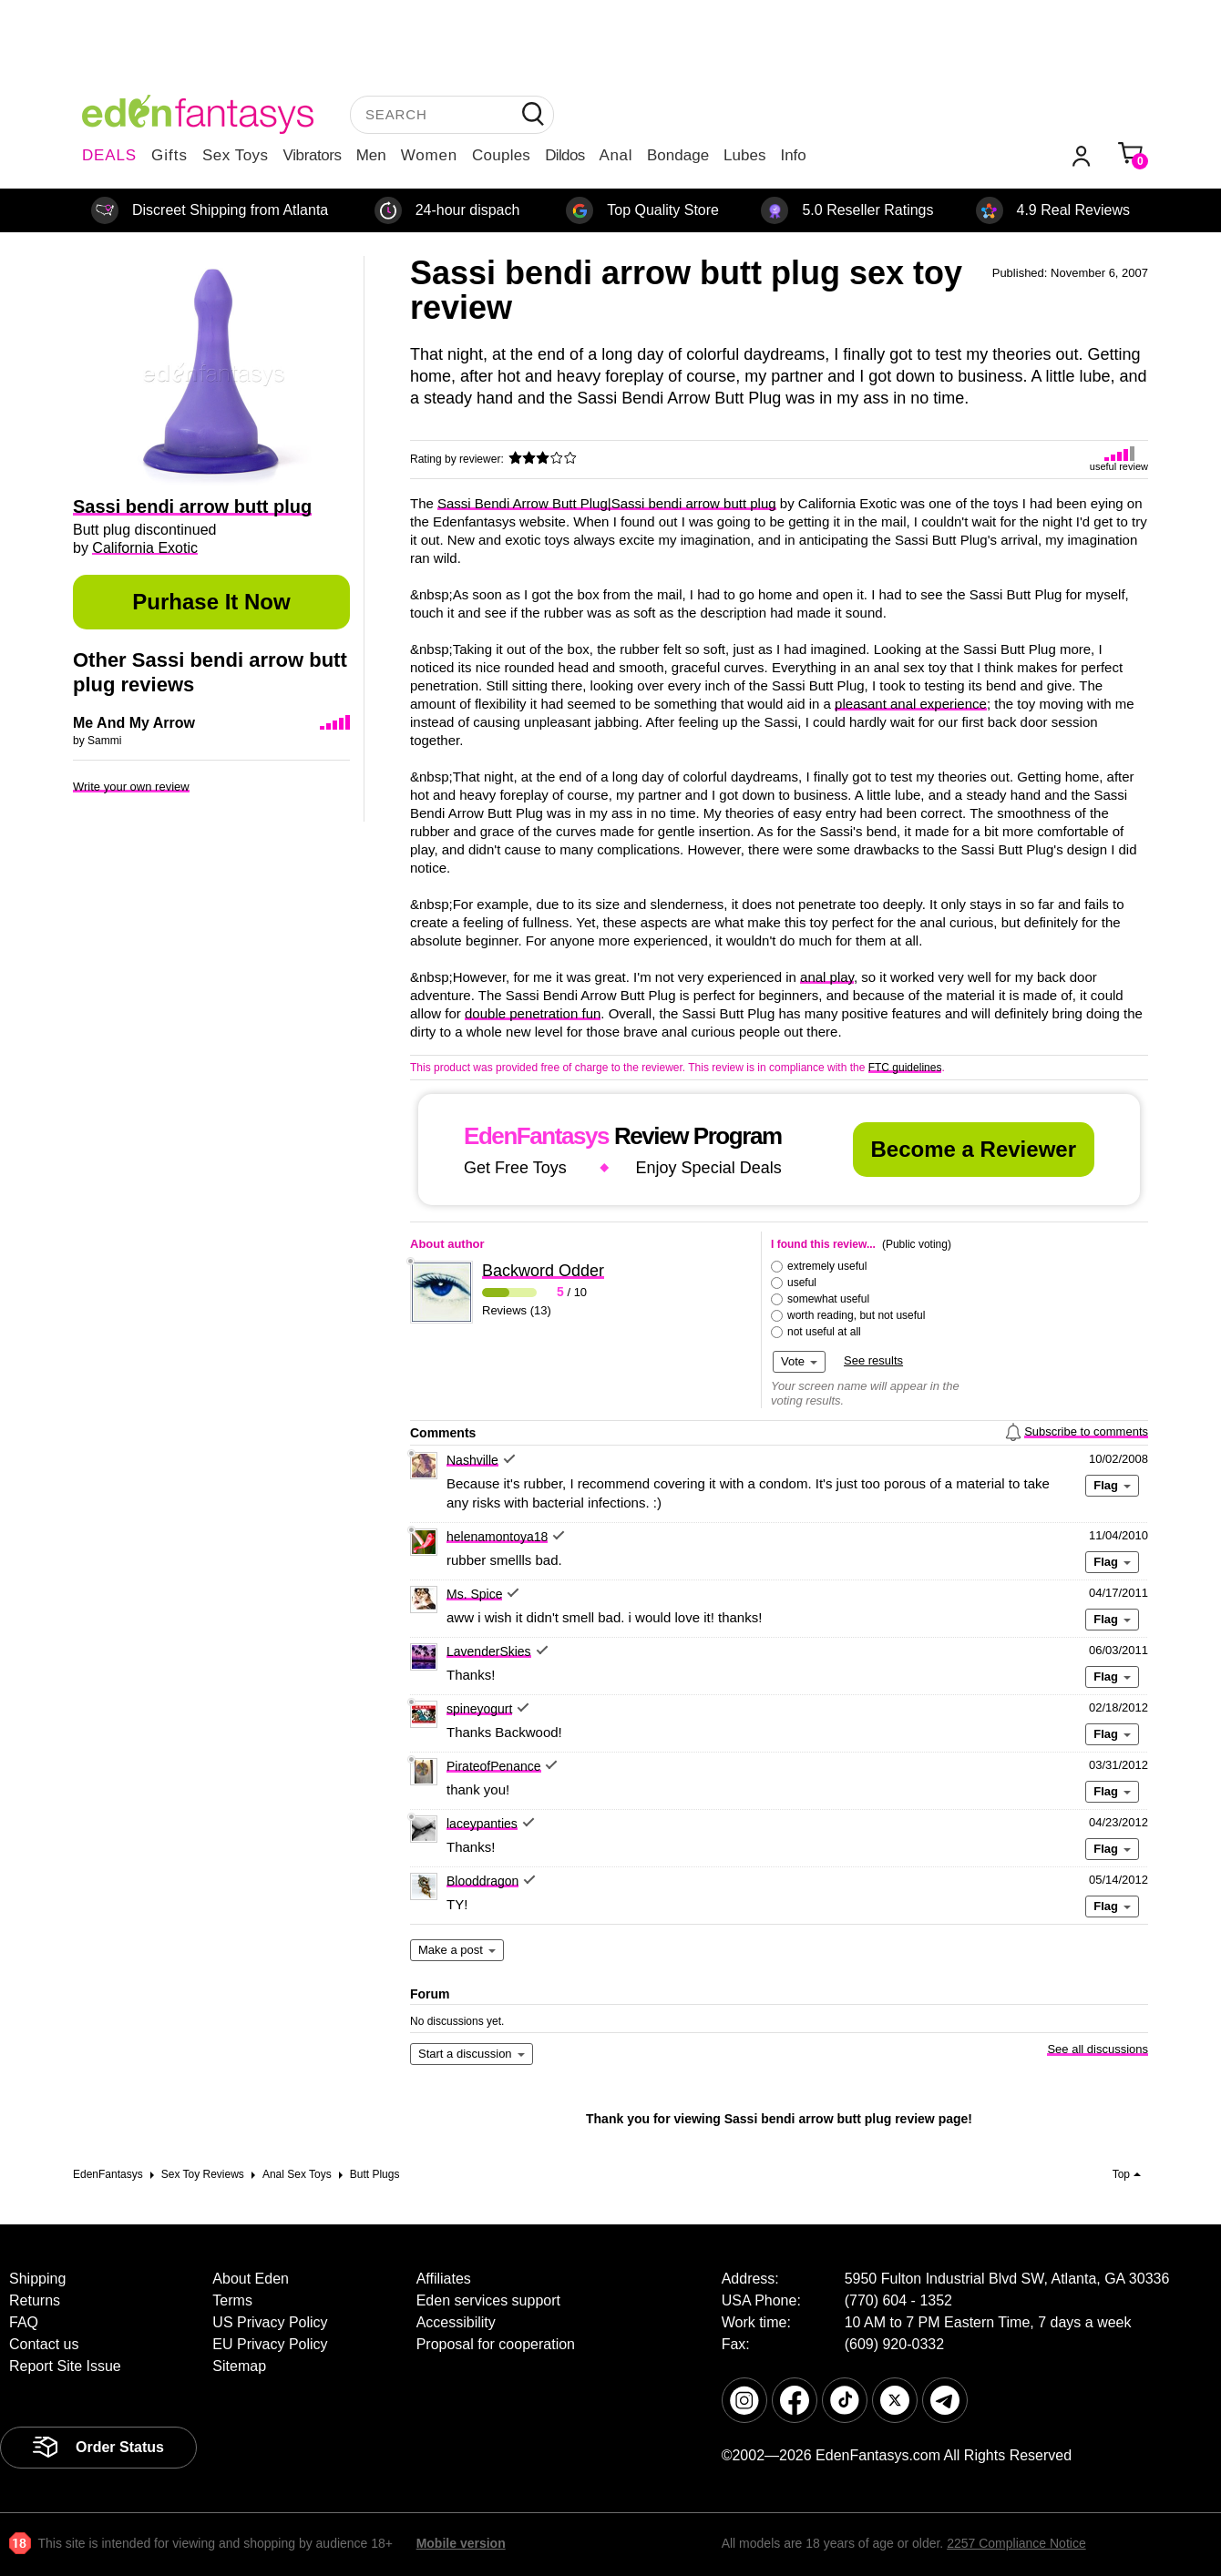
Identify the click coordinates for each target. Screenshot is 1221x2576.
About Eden (250, 2278)
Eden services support (488, 2300)
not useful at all (824, 1331)
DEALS (109, 155)
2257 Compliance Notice (1016, 2543)
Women (429, 155)
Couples (501, 155)
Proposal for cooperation (495, 2344)
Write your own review (131, 786)
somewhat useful (828, 1299)
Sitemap (239, 2366)
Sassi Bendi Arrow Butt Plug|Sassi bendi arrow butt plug (606, 503)
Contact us (43, 2344)
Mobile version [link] (461, 2543)
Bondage (678, 155)
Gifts (169, 155)
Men (371, 155)
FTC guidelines (905, 1067)
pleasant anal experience (911, 703)
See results (873, 1360)
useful (801, 1282)
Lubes (744, 155)
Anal (616, 155)
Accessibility (456, 2322)
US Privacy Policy (269, 2322)
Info (792, 155)
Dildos (564, 155)
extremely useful (827, 1266)
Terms (232, 2300)
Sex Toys (235, 155)
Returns (34, 2300)
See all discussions (1097, 2049)
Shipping (37, 2278)
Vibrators (312, 155)
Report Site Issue (65, 2366)
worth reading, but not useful (856, 1315)
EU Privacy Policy (269, 2344)
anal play (827, 977)
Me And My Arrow (134, 723)
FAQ (23, 2322)
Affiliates (443, 2278)
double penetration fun (532, 1013)
